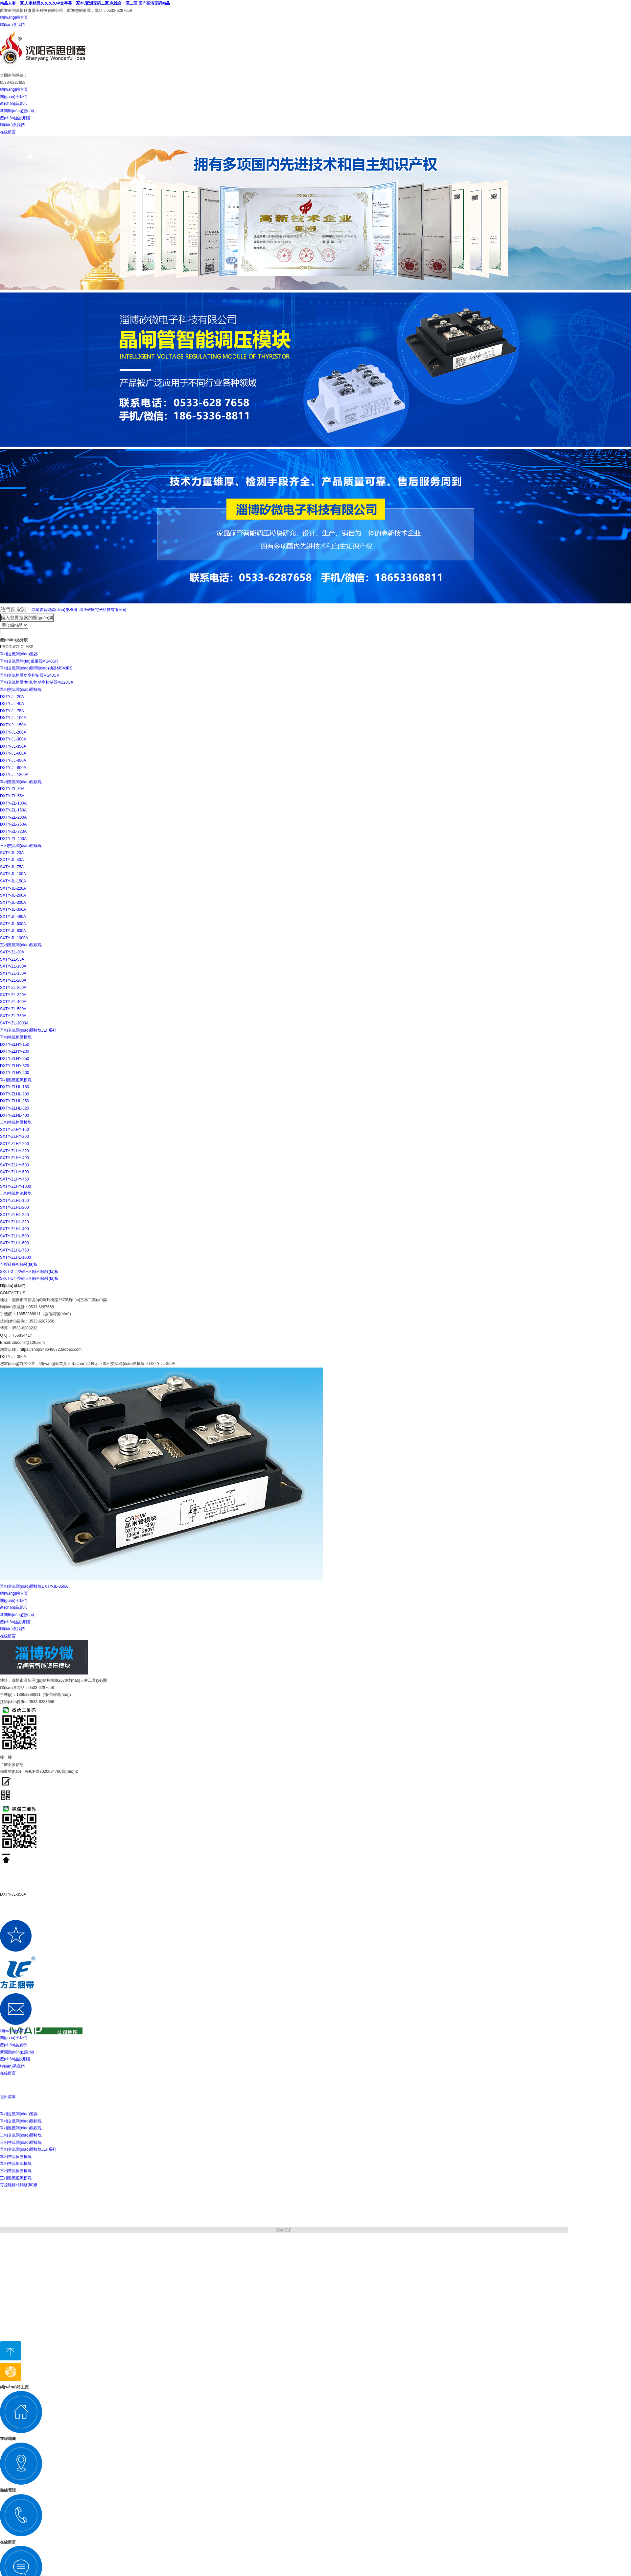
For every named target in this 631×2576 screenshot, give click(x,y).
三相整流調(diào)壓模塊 (21, 945)
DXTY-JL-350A (13, 746)
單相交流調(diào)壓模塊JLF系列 (28, 1030)
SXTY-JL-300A (13, 902)
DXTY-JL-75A (12, 711)
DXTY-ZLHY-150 (14, 1044)
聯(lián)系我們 (12, 24)
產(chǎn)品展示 (13, 103)
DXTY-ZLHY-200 (14, 1051)
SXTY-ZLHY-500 (14, 1165)
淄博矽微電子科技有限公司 (103, 609)
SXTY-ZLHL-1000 (15, 1257)
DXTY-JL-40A (12, 703)
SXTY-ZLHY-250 (14, 1143)
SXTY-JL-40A (12, 859)
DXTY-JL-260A (13, 732)
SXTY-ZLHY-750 (14, 1179)
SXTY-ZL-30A (12, 952)
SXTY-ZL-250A (13, 987)
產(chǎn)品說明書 (15, 118)
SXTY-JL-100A (13, 874)
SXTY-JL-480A (13, 916)
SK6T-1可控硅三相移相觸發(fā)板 (29, 1278)
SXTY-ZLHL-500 (14, 1236)
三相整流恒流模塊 (16, 1193)
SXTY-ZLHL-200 (14, 1207)
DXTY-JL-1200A (14, 774)
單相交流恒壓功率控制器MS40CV (29, 675)
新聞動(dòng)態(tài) (17, 110)
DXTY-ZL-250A (13, 824)
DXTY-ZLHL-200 (14, 1094)
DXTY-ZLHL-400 (14, 1115)
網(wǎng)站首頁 (14, 17)
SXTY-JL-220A (13, 888)
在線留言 (8, 132)
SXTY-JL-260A (13, 895)
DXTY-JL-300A (13, 739)
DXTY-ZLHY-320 (14, 1066)
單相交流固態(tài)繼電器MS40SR (29, 661)
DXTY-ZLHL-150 (14, 1087)
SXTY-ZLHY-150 (14, 1129)
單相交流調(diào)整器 (19, 654)
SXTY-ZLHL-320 (14, 1222)
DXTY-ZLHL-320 (14, 1108)
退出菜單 (8, 2097)
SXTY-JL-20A (12, 853)
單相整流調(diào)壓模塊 (21, 782)
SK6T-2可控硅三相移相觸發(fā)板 (29, 1271)
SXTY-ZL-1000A (14, 1023)
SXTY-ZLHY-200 (14, 1136)
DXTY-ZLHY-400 (14, 1072)
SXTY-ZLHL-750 (14, 1250)
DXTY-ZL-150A (13, 810)
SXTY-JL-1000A (14, 938)
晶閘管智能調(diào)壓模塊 (54, 609)
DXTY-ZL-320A (13, 831)
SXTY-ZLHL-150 (14, 1200)
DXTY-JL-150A (13, 725)
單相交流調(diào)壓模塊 (21, 689)
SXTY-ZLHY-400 (14, 1158)
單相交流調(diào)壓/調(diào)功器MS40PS (36, 668)
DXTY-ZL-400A (13, 838)
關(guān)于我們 (13, 96)
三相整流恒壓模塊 (16, 1122)
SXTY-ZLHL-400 (14, 1229)
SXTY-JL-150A (13, 881)
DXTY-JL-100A (13, 717)
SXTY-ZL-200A (13, 980)
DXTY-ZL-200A (13, 817)
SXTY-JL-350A (13, 909)
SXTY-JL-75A (12, 867)
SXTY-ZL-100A (13, 966)
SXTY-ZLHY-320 (14, 1151)
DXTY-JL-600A (13, 753)
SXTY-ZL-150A (13, 973)
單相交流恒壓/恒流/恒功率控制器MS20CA (36, 682)
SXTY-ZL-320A (13, 995)
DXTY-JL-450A (13, 760)
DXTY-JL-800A (13, 767)
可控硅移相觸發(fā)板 (18, 1264)
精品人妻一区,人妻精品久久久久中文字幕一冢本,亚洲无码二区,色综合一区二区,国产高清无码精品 (85, 3)
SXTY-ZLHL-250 (14, 1214)
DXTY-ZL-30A (12, 788)
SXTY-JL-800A (13, 930)
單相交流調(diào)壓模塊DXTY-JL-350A (34, 1586)
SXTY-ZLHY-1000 (15, 1186)
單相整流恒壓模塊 (16, 1037)
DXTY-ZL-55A (12, 796)
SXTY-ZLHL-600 (14, 1243)
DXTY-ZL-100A (13, 803)
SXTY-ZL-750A (13, 1016)
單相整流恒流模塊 (16, 1080)
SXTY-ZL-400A (13, 1001)
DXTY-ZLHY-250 (14, 1058)
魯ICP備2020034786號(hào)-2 (51, 1771)
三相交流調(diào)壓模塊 (21, 845)
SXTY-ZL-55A (12, 959)
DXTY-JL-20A (12, 696)
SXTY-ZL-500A (13, 1009)
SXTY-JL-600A (13, 924)
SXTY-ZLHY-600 (14, 1172)
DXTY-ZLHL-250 (14, 1101)
